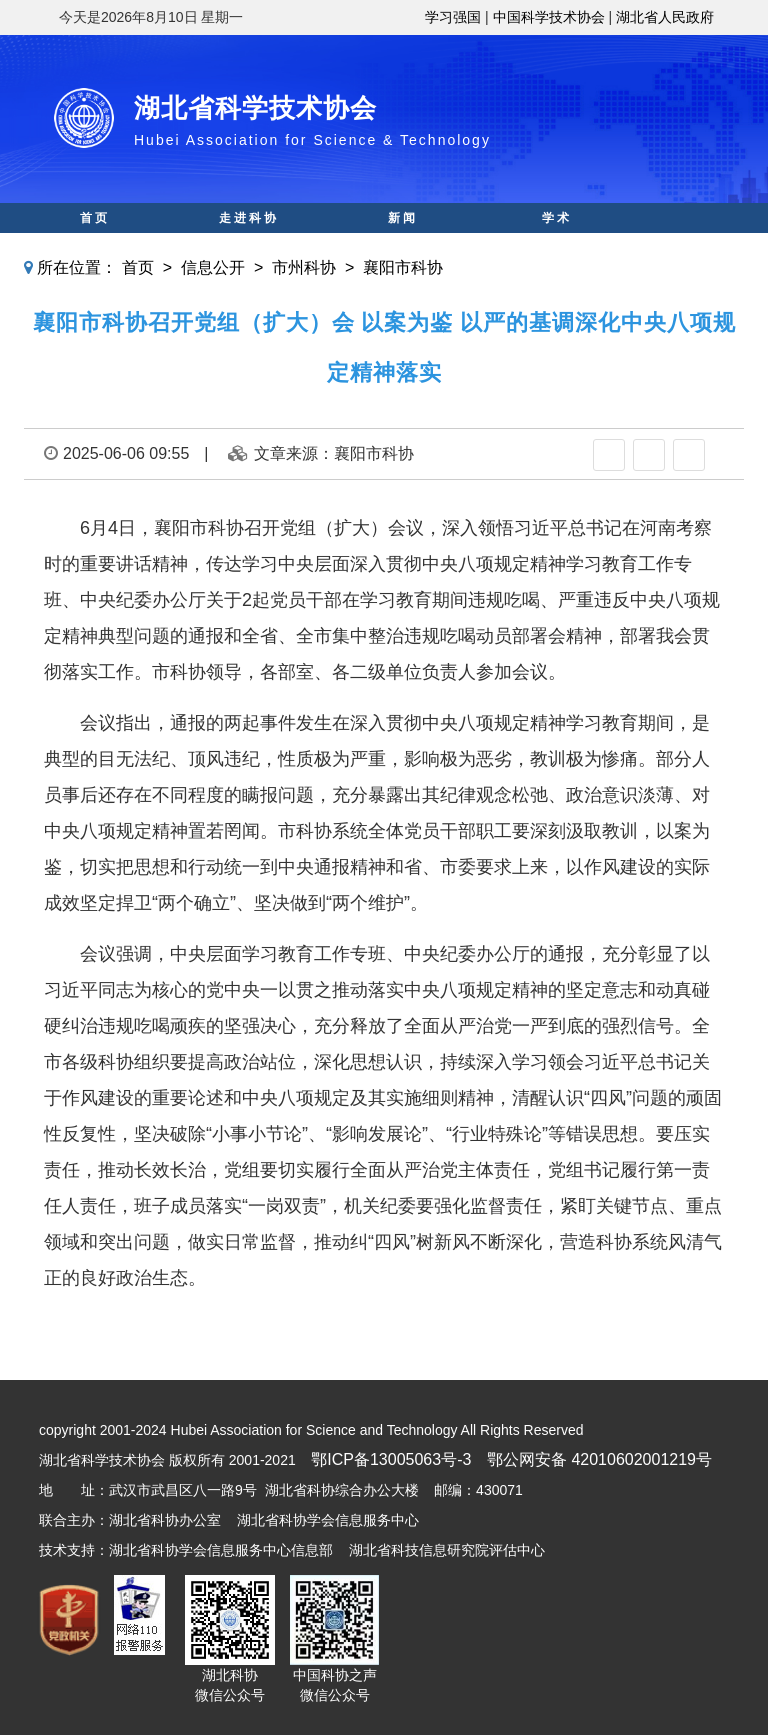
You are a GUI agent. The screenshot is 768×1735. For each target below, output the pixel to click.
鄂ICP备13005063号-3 (391, 1459)
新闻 (403, 218)
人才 (557, 248)
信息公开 (213, 267)
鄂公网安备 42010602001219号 (599, 1459)
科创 (249, 248)
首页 (95, 218)
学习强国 (453, 17)
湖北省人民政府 (665, 17)
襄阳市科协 (403, 267)
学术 (557, 218)
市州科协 (304, 267)
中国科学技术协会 (549, 17)
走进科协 (249, 218)
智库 (403, 248)
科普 (95, 248)
